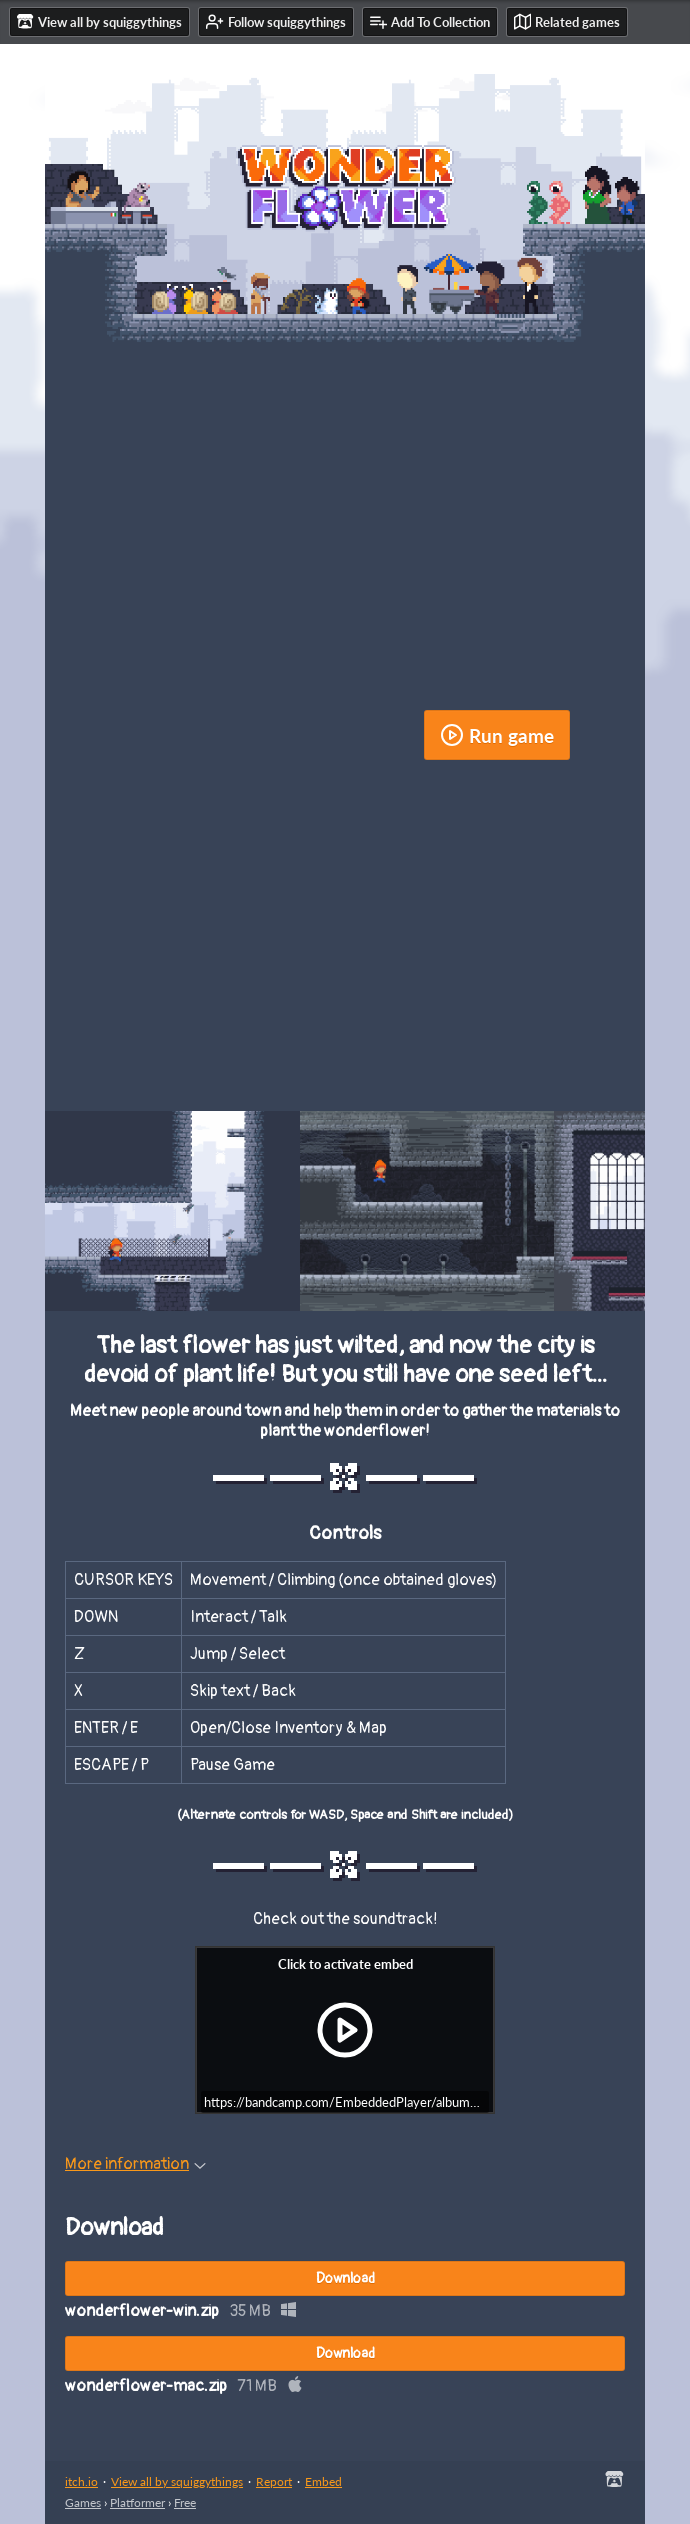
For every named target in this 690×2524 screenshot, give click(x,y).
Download (345, 2278)
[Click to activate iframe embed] (345, 2030)
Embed (323, 2481)
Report (274, 2481)
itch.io (81, 2481)
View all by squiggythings (177, 2481)
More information (135, 2164)
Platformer (137, 2502)
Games (83, 2502)
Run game (497, 735)
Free (185, 2502)
